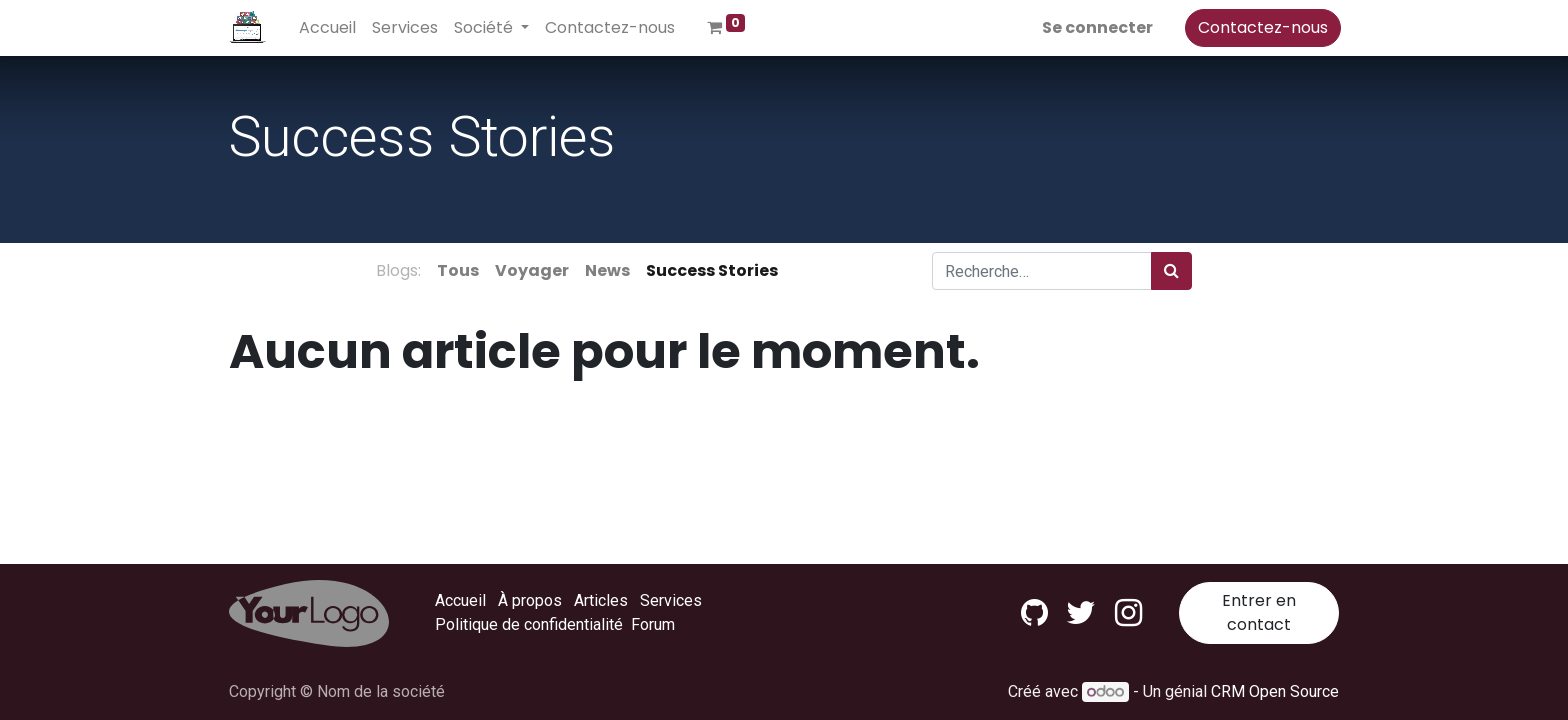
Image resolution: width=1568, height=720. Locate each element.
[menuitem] (329, 28)
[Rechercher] (1171, 271)
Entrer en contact (1259, 612)
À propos (530, 600)
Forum (653, 624)
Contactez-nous (1261, 27)
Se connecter (1095, 27)
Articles (601, 600)
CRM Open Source (1275, 691)
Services (671, 600)
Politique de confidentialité (529, 624)
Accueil (460, 600)
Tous (458, 270)
